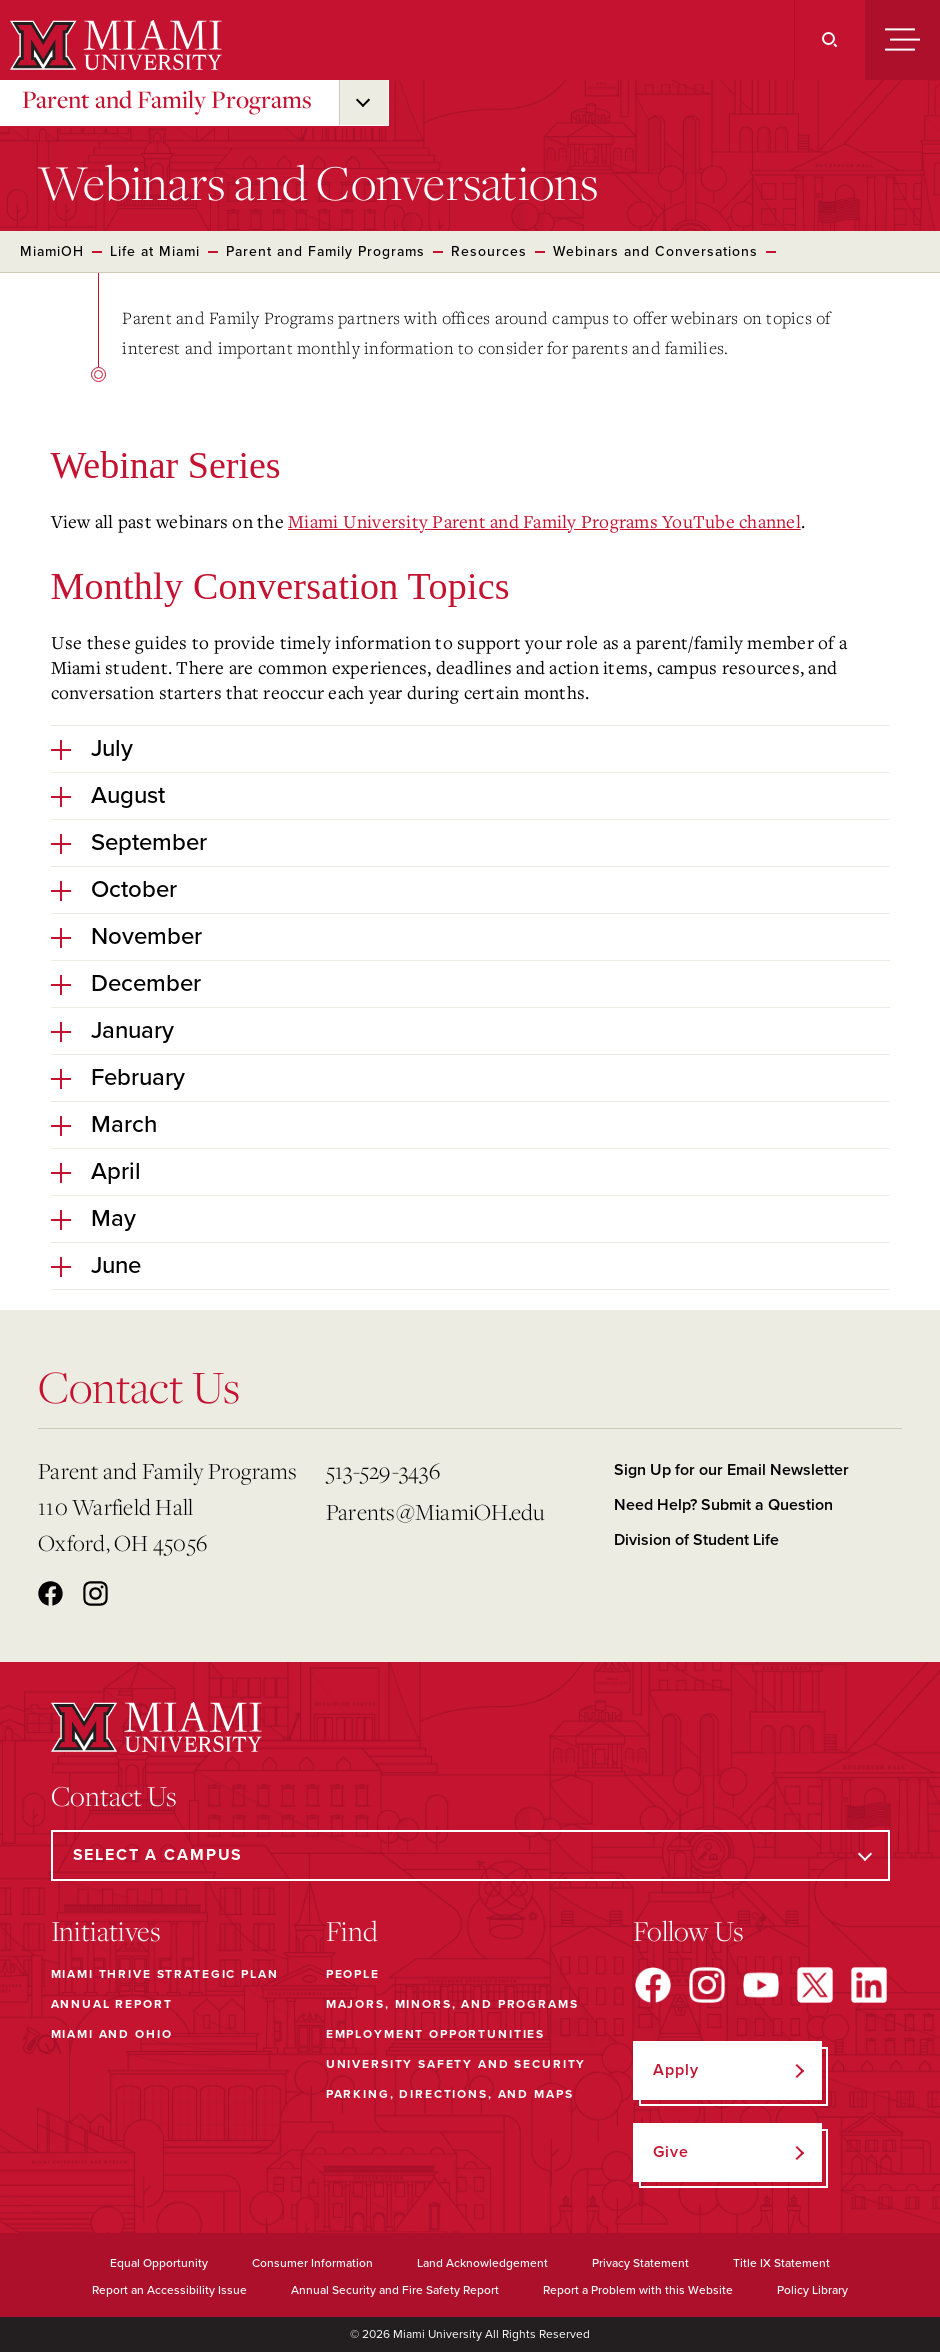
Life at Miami (155, 251)
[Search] (829, 40)
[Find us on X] (815, 1985)
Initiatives (106, 1931)
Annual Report (112, 2004)
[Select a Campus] (470, 1855)
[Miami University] (113, 45)
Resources (489, 251)
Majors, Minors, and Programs (452, 2004)
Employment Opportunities (435, 2034)
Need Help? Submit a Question (723, 1505)
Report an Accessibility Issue (169, 2290)
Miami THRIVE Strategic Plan (165, 1974)
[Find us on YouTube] (761, 1985)
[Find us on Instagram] (707, 1985)
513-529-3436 (383, 1470)
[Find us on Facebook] (653, 1985)
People (353, 1974)
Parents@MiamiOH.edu (435, 1511)
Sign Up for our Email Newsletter (731, 1470)
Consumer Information (312, 2263)
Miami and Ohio (112, 2034)
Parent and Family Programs (167, 99)
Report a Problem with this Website (638, 2290)
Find (352, 1931)
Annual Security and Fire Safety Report (395, 2290)
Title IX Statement (781, 2263)
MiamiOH (52, 251)
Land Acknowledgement (482, 2263)
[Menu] (902, 40)
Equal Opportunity (159, 2263)
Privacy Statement (640, 2263)
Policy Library (812, 2290)
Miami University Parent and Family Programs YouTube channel (544, 521)
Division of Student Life (696, 1540)
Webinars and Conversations (655, 251)
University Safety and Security (456, 2064)
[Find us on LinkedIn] (869, 1985)
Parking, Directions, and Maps (450, 2094)
